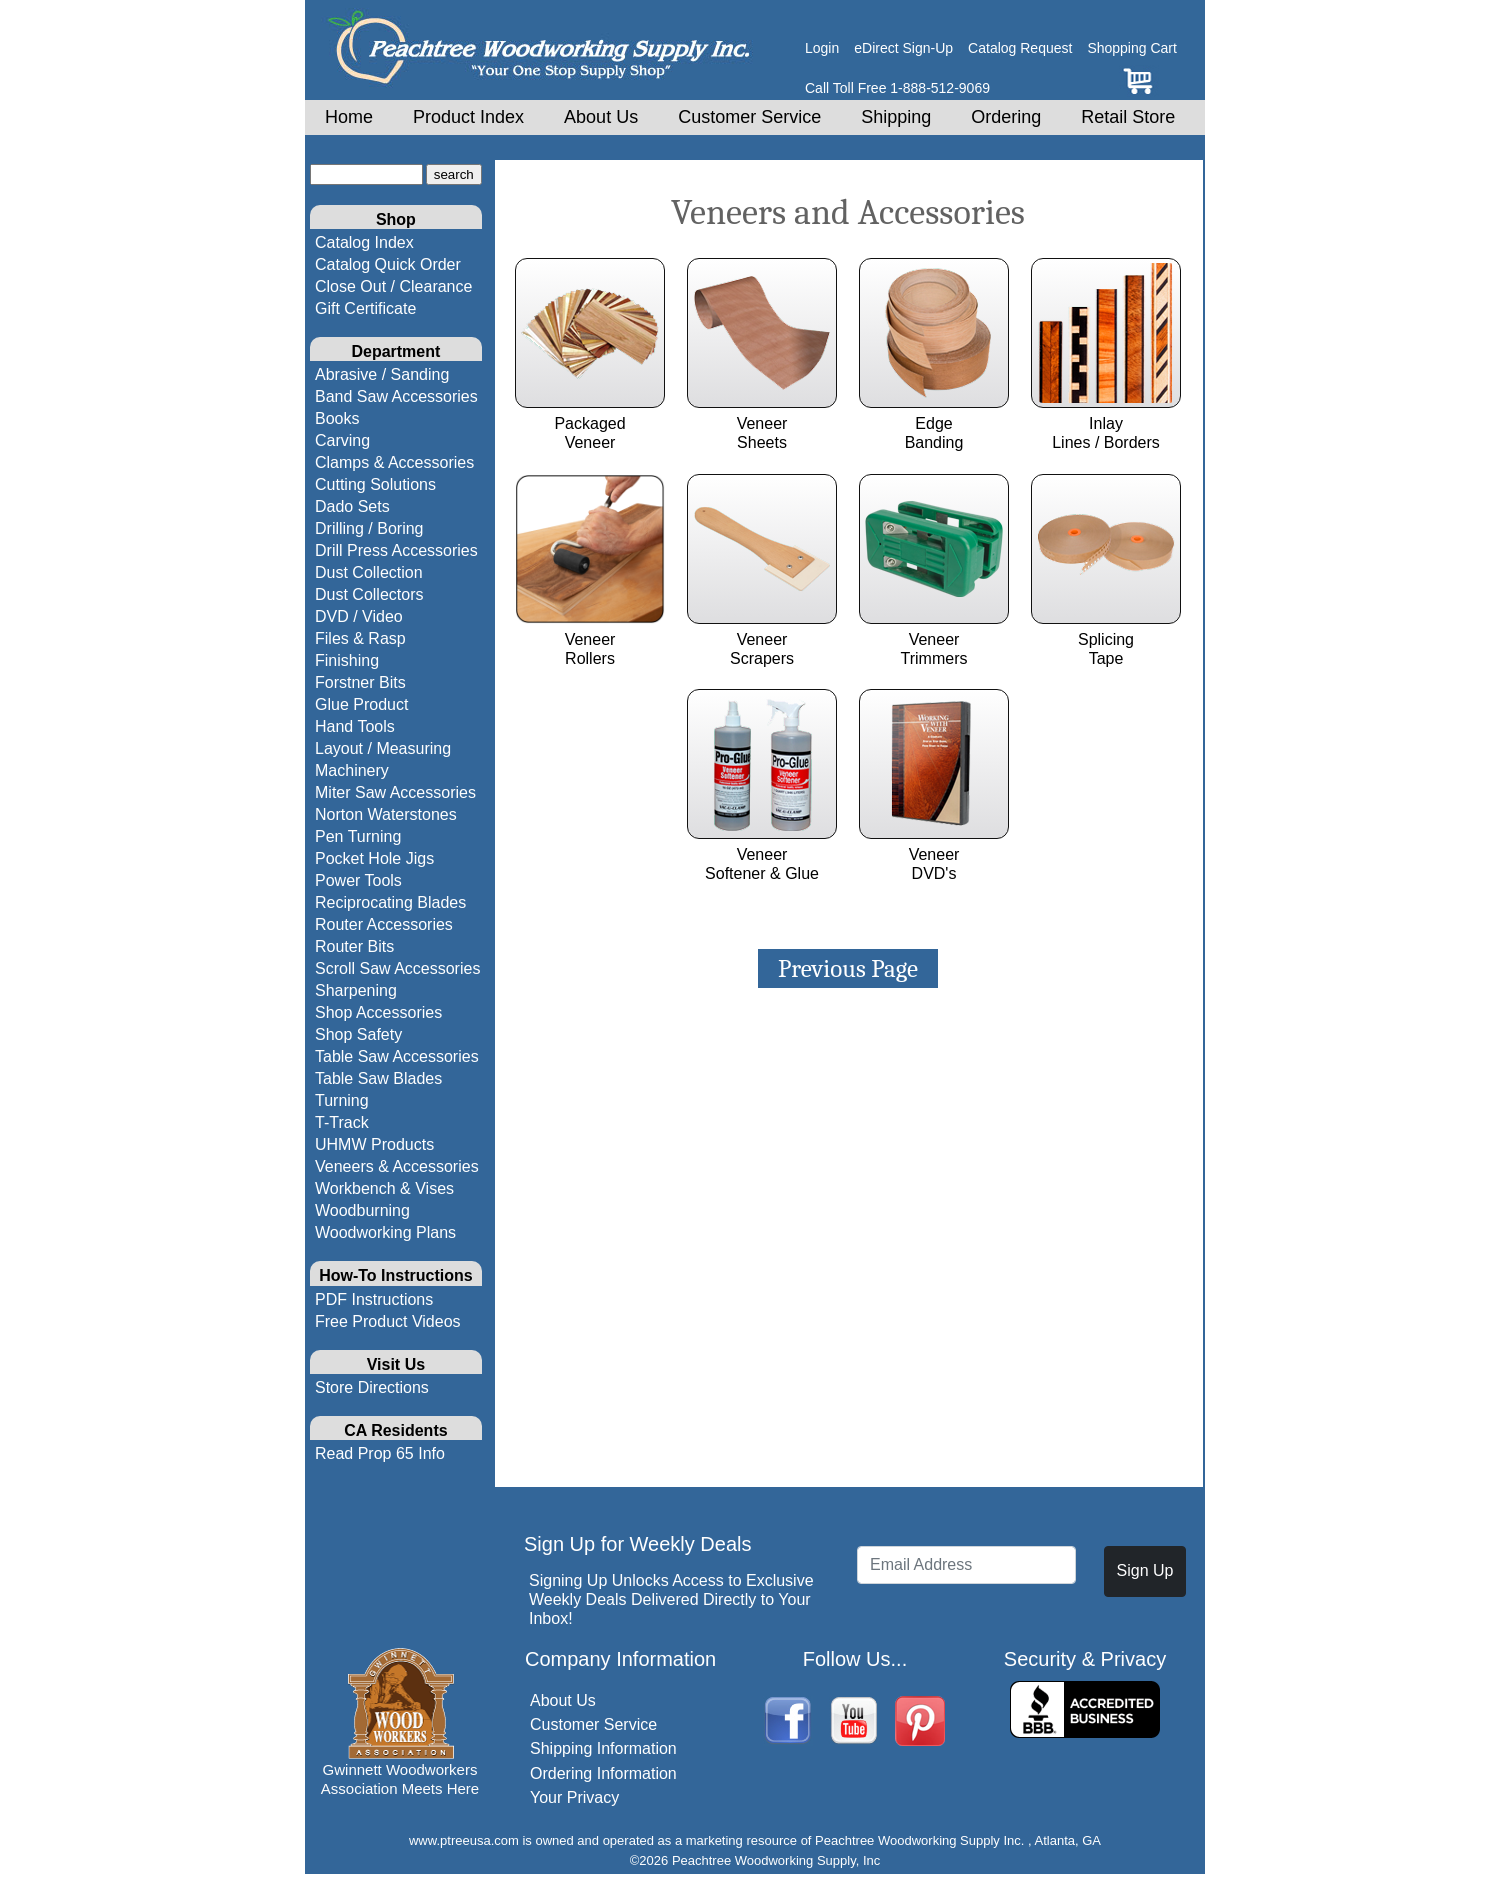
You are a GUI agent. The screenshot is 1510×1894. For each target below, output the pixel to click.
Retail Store (1128, 117)
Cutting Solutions (375, 484)
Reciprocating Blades (390, 902)
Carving (342, 440)
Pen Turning (358, 836)
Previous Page (848, 968)
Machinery (352, 770)
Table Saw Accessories (397, 1056)
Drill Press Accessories (396, 550)
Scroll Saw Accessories (397, 968)
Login (822, 48)
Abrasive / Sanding (382, 374)
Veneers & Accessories (397, 1166)
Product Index (468, 117)
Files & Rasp (360, 638)
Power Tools (358, 880)
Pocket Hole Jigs (374, 858)
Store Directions (372, 1387)
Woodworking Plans (385, 1232)
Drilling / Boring (369, 528)
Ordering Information (603, 1773)
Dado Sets (352, 506)
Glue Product (361, 704)
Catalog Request (1020, 48)
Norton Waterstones (386, 814)
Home (349, 117)
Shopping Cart (1132, 48)
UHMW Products (374, 1144)
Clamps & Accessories (394, 462)
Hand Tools (355, 726)
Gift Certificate (365, 308)
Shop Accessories (378, 1012)
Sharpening (356, 990)
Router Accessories (384, 924)
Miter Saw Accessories (395, 792)
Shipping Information (603, 1748)
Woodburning (362, 1210)
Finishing (347, 660)
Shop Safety (358, 1034)
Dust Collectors (369, 594)
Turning (342, 1100)
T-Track (342, 1122)
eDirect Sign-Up (903, 48)
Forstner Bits (360, 682)
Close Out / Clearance (393, 286)
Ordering (1006, 117)
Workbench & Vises (384, 1188)
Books (337, 418)
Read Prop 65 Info (380, 1453)
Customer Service (749, 117)
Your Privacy (574, 1797)
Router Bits (354, 946)
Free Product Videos (388, 1321)
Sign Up (1145, 1570)
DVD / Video (359, 616)
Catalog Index (364, 242)
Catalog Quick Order (388, 264)
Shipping (896, 117)
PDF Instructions (374, 1299)
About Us (601, 117)
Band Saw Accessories (396, 396)
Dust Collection (369, 572)
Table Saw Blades (378, 1078)
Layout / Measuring (383, 748)
